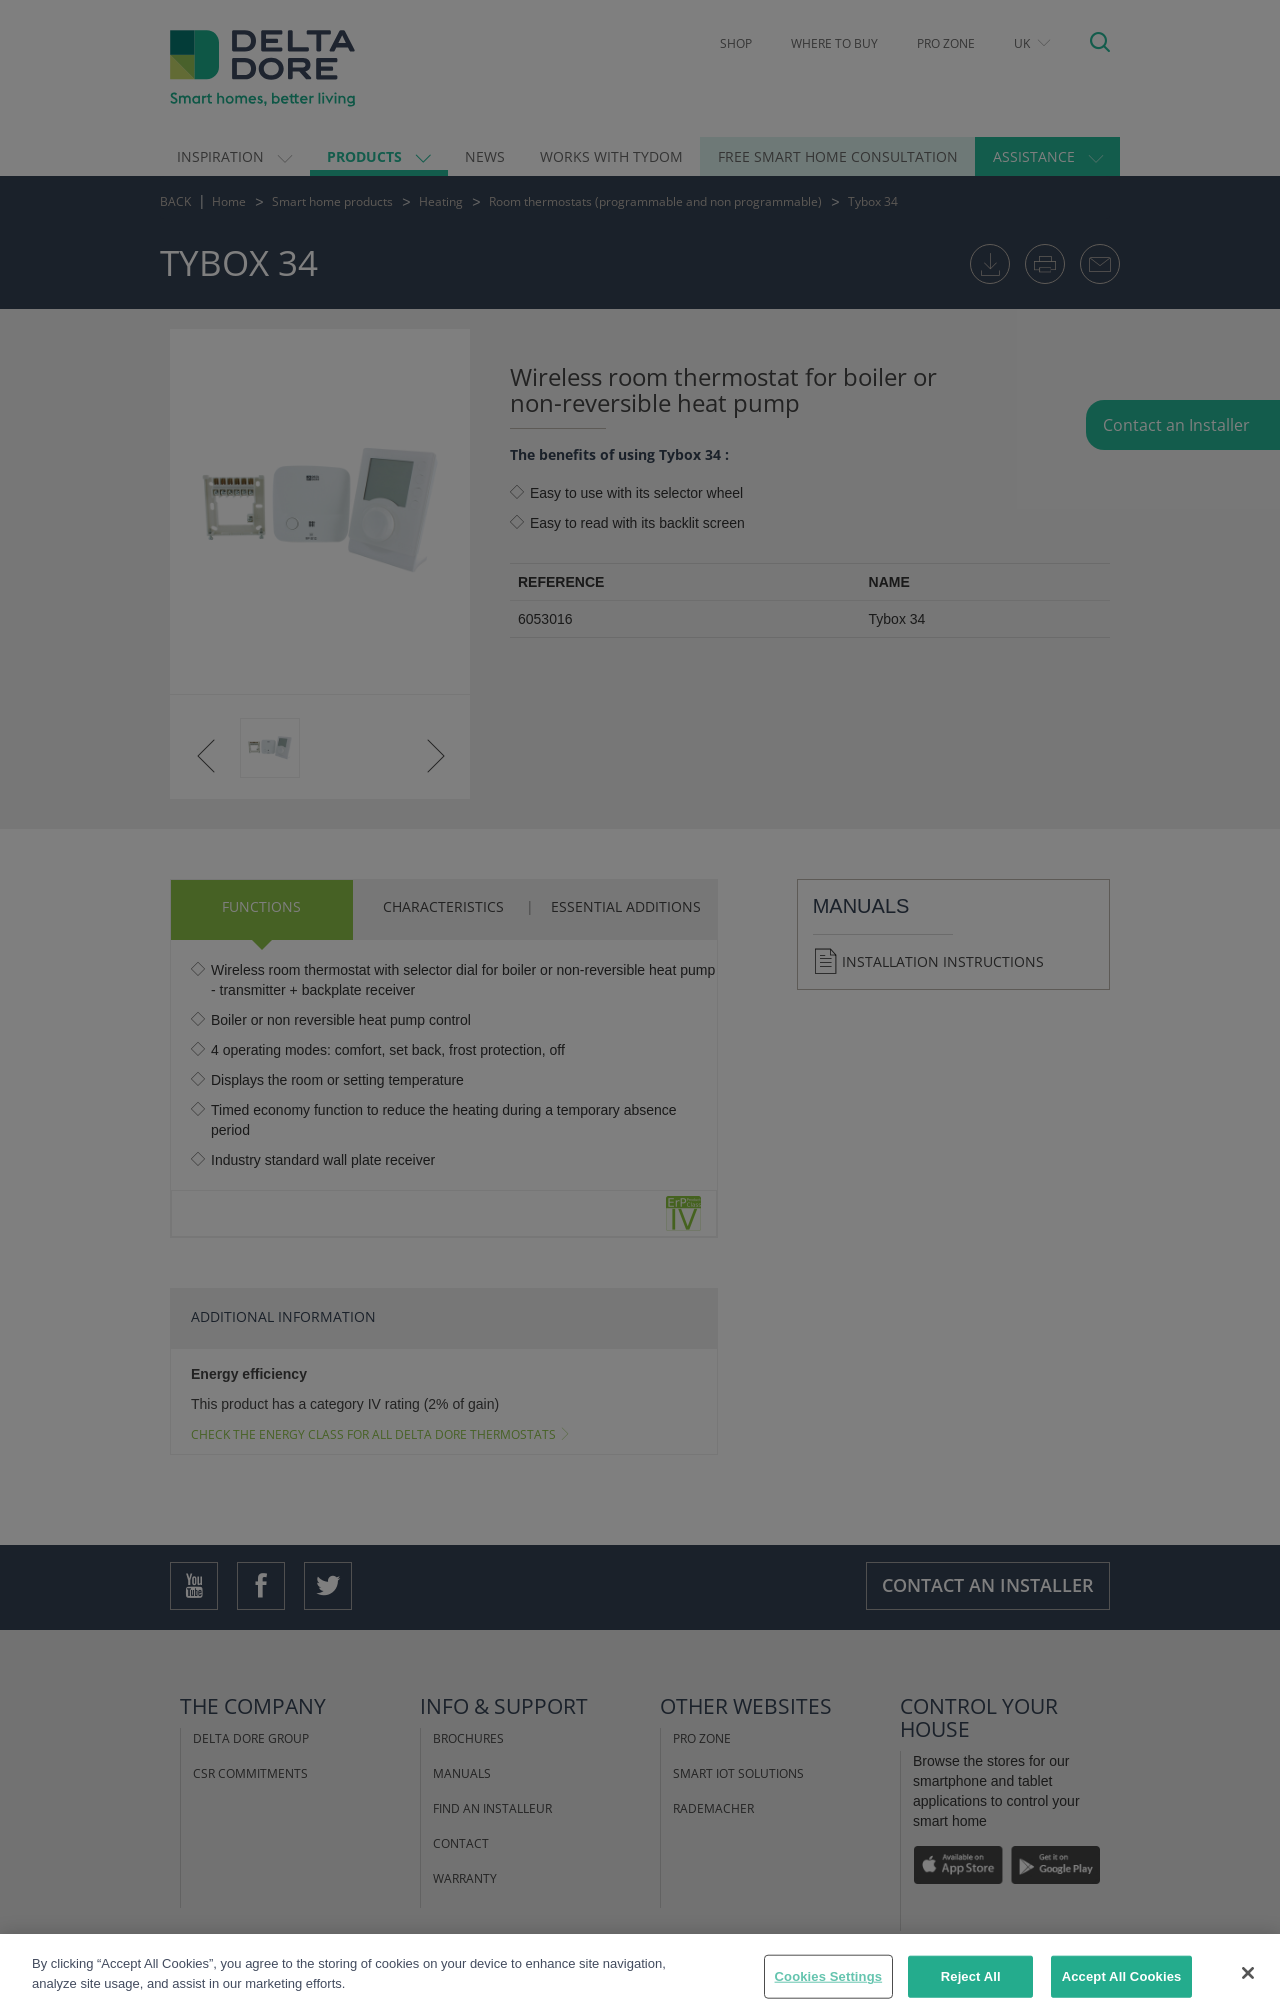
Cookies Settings (829, 1991)
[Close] (1248, 1988)
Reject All (971, 1991)
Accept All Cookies (1122, 1991)
